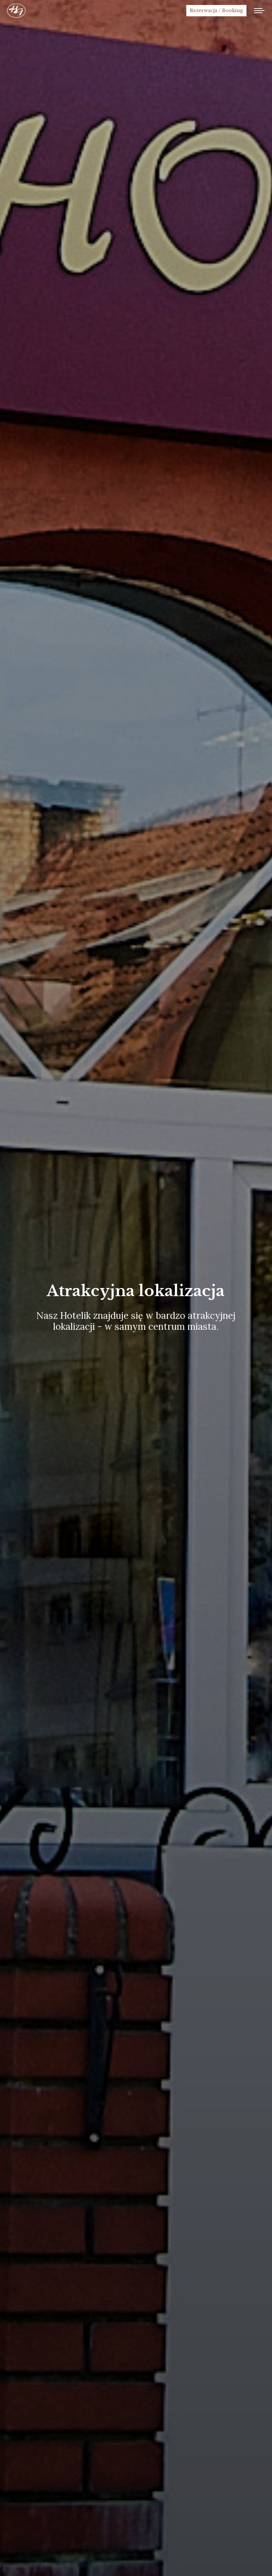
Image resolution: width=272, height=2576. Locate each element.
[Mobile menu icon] (259, 11)
